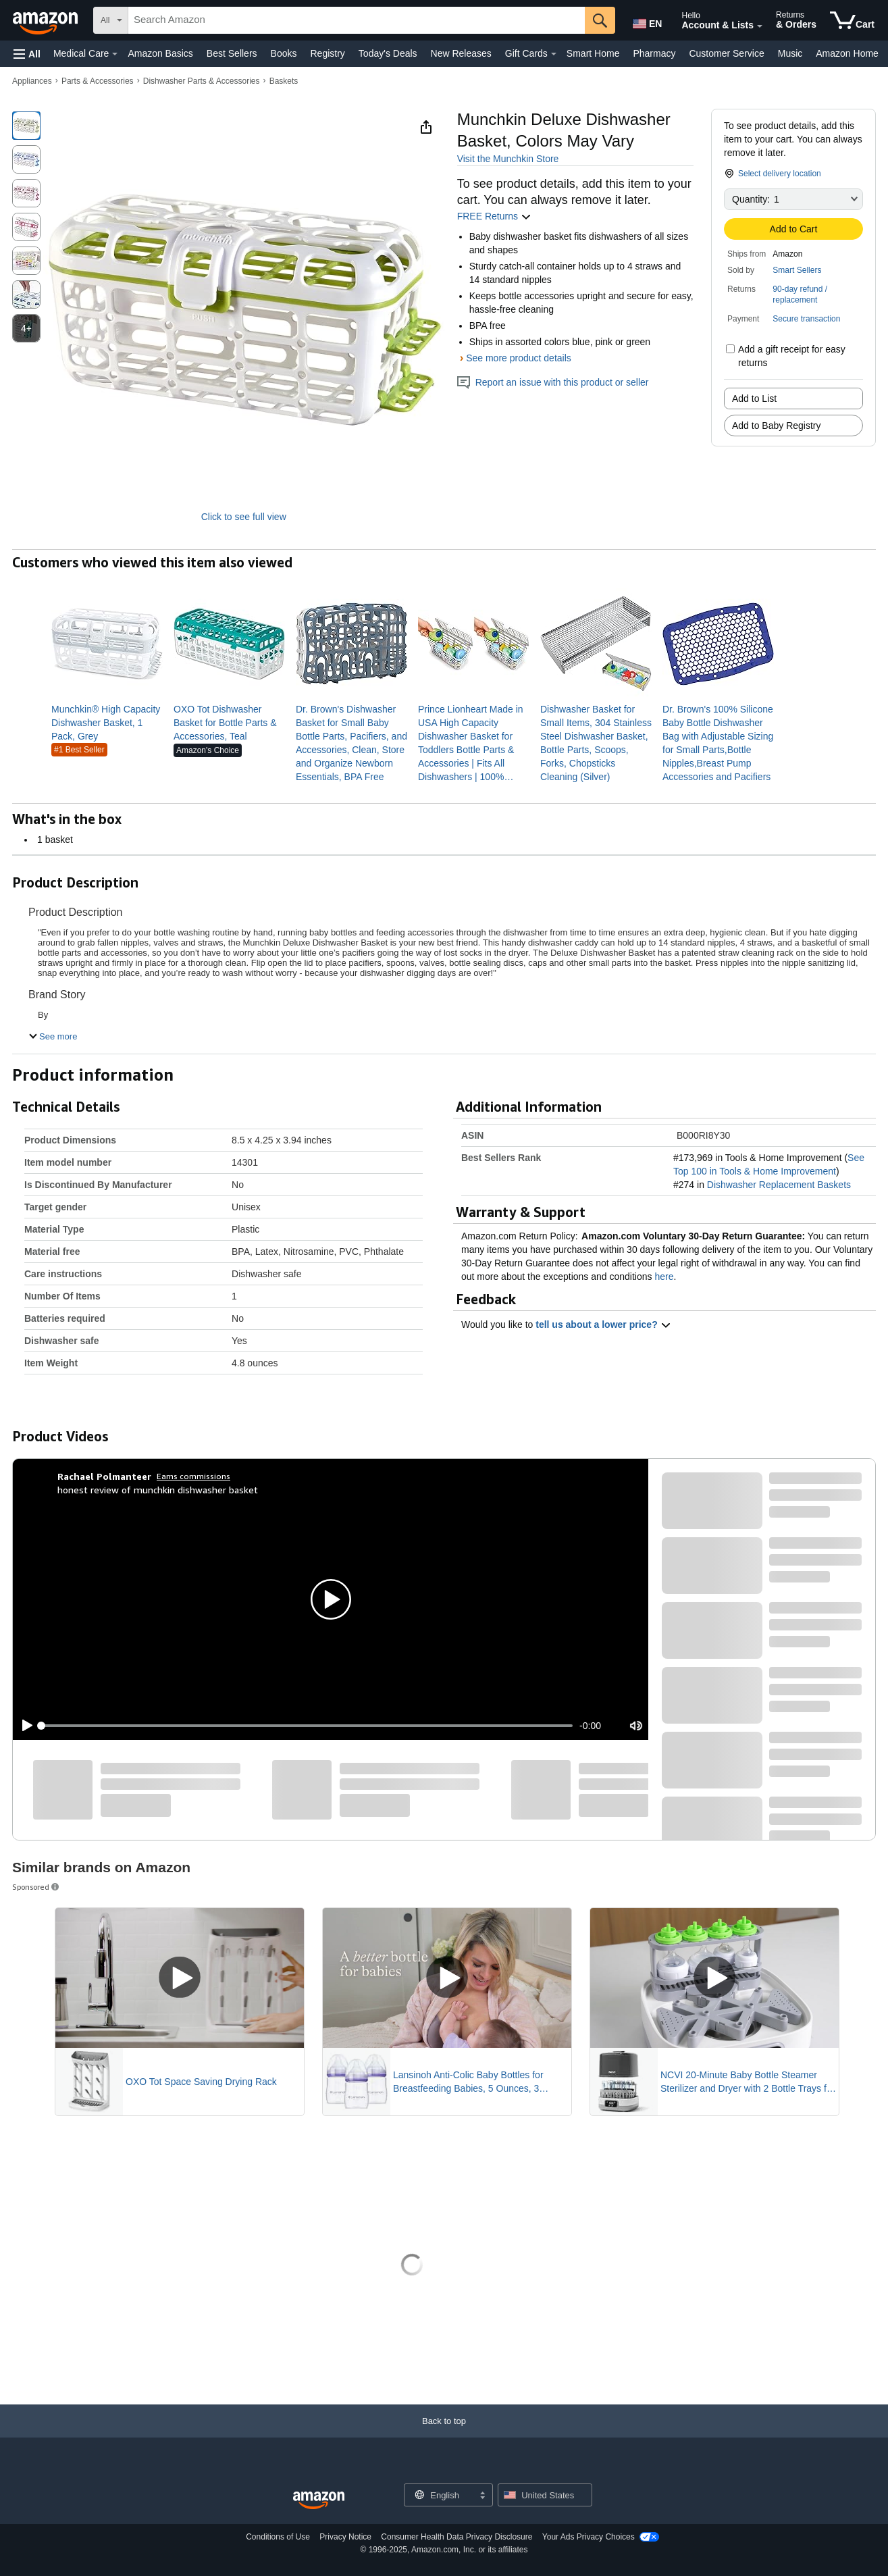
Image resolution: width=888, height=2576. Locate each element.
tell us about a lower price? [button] (603, 1324)
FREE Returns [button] (494, 216)
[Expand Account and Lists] (759, 26)
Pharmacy (654, 53)
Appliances (32, 81)
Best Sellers (232, 53)
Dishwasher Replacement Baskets (779, 1184)
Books (284, 53)
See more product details (518, 358)
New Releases (461, 53)
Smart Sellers (797, 270)
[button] (27, 54)
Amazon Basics (160, 53)
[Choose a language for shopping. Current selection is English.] (440, 2495)
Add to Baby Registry (776, 425)
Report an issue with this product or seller (553, 382)
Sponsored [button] (36, 1886)
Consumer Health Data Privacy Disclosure (456, 2537)
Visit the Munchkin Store (508, 158)
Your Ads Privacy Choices (588, 2537)
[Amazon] (46, 20)
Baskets (283, 81)
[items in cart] (852, 20)
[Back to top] (444, 2434)
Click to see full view (243, 516)
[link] (107, 722)
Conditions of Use (278, 2537)
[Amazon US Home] (318, 2501)
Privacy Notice (345, 2537)
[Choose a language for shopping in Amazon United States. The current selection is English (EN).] (646, 21)
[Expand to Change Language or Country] (482, 2496)
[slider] (307, 1725)
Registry (327, 53)
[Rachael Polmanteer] (104, 1476)
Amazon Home (847, 53)
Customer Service (726, 53)
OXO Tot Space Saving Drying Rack (201, 2081)
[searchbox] (356, 20)
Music (790, 53)
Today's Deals (388, 53)
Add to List (754, 398)
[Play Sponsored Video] (180, 1978)
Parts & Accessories (97, 81)
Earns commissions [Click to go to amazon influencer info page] (193, 1476)
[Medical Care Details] (114, 54)
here (663, 1276)
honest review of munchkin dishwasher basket (157, 1489)
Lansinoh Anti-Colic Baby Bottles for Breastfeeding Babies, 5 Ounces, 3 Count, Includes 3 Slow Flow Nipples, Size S (471, 2082)
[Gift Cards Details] (553, 54)
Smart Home (593, 53)
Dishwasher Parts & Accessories (201, 81)
